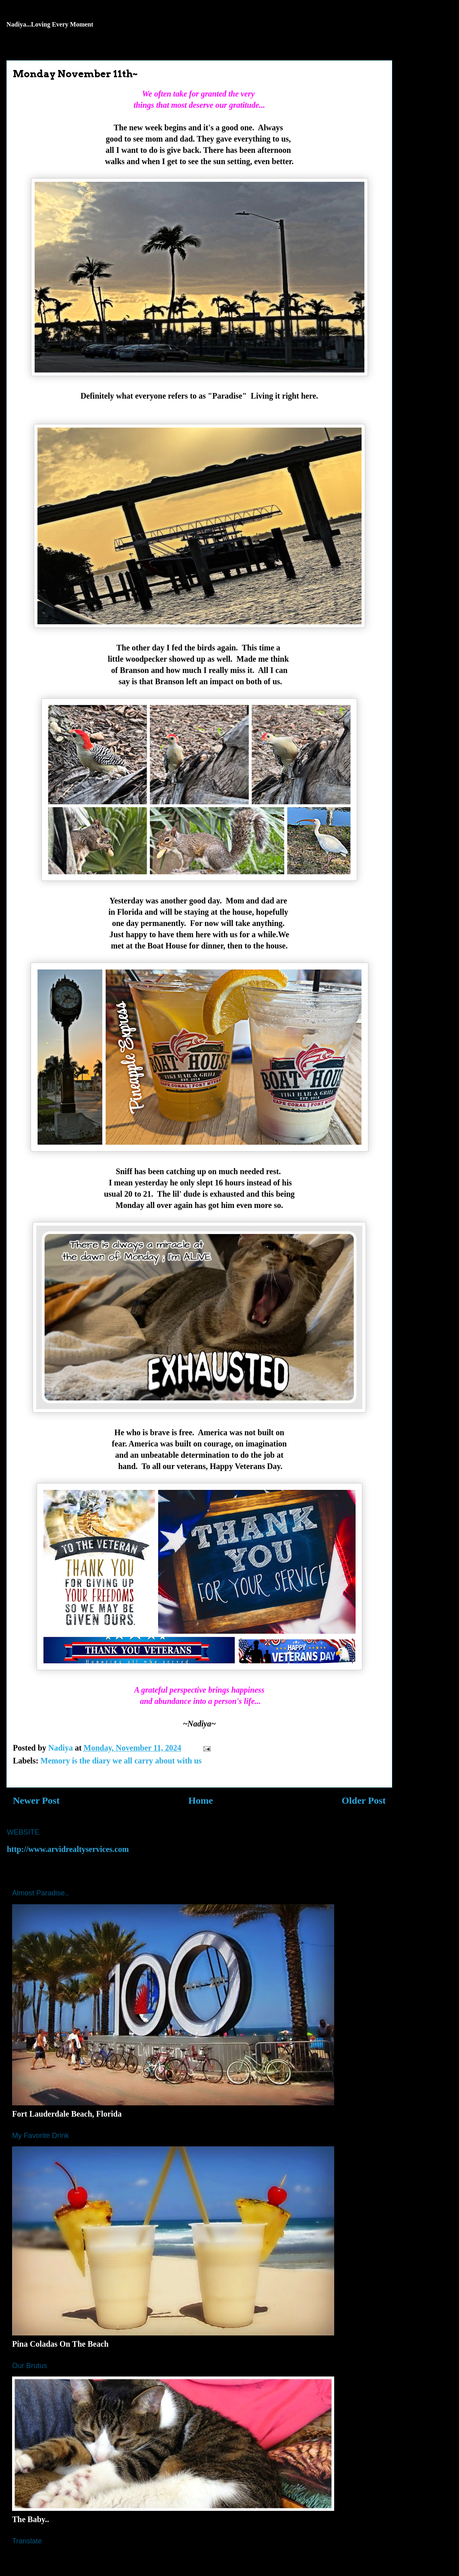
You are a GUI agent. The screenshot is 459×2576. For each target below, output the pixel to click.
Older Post (363, 1800)
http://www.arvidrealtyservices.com (68, 1849)
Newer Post (36, 1800)
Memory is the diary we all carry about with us (121, 1760)
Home (200, 1800)
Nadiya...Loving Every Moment (49, 24)
